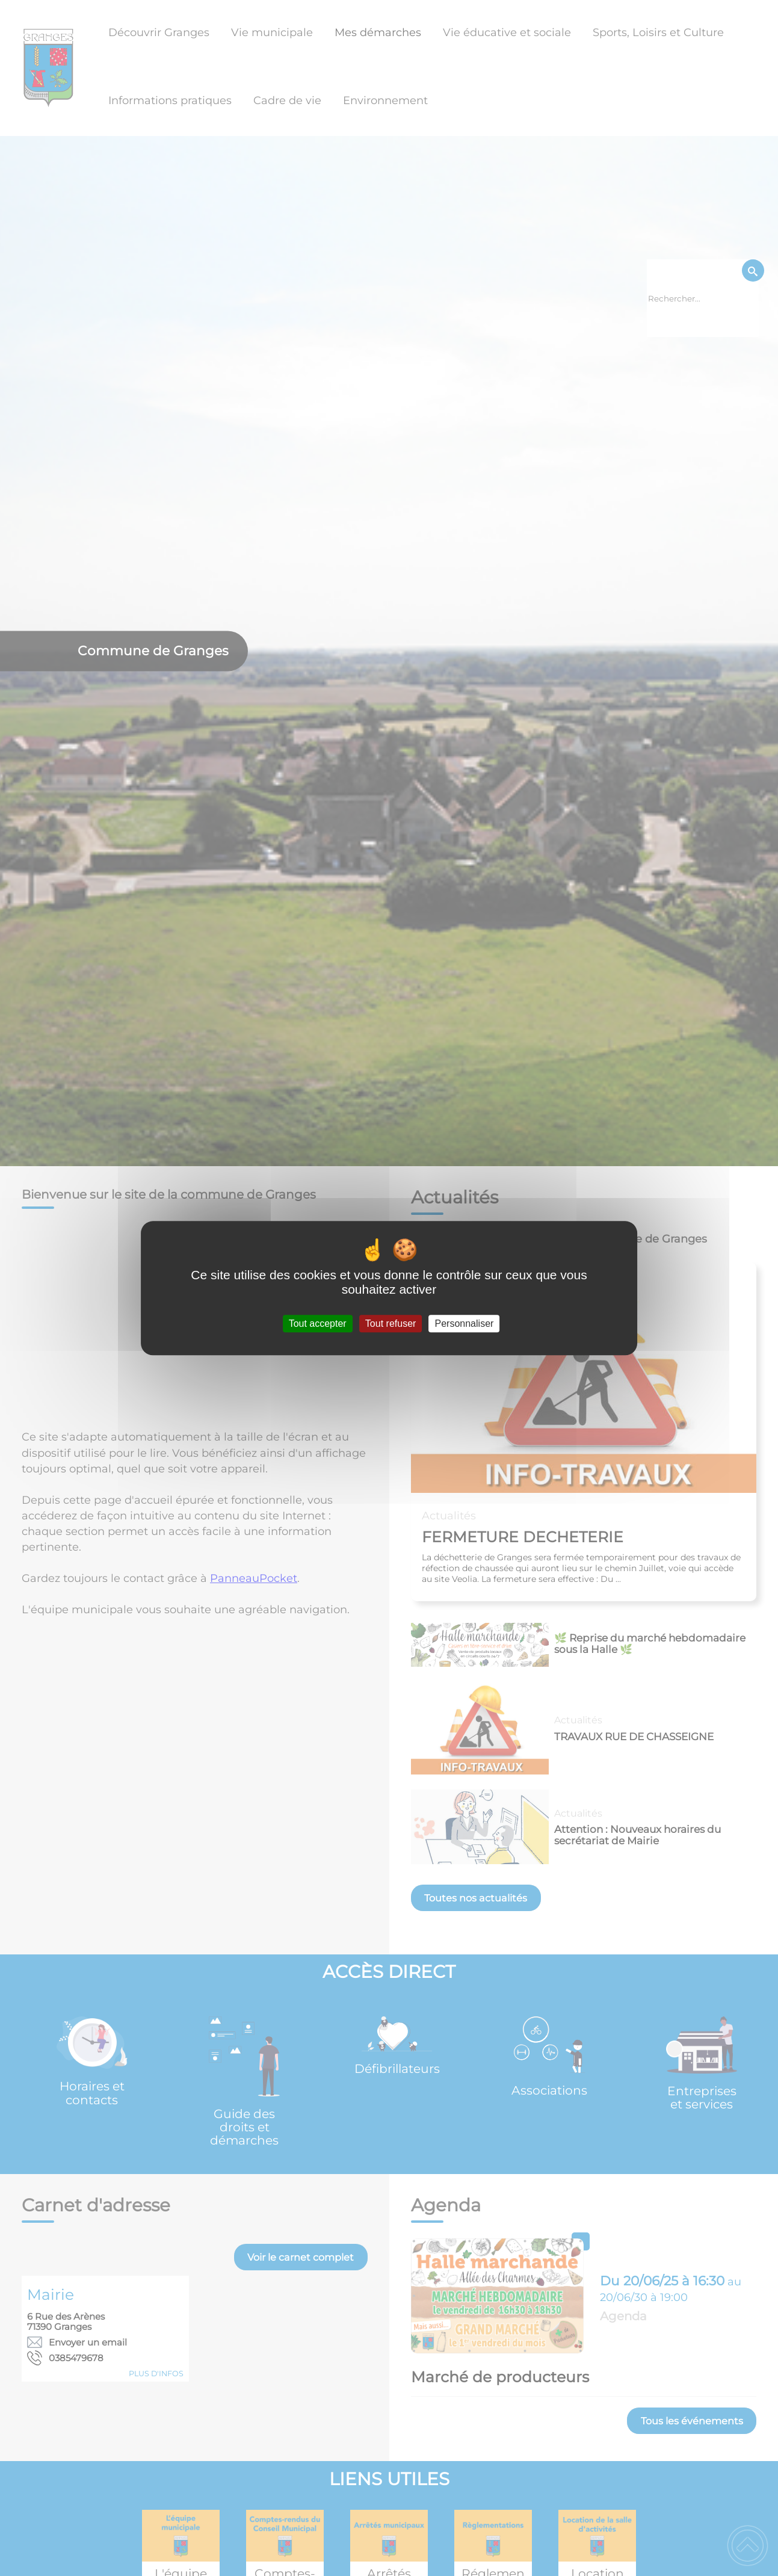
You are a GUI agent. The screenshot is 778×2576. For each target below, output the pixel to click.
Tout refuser (390, 1323)
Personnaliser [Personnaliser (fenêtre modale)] (464, 1323)
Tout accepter (318, 1323)
